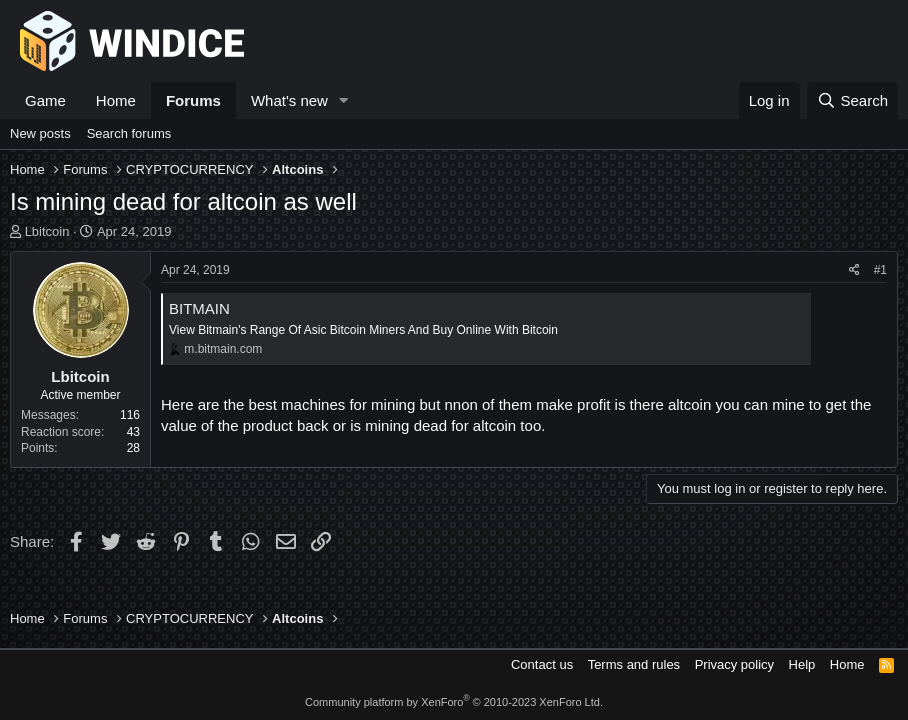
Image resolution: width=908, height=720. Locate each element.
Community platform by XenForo (454, 702)
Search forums (129, 133)
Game (45, 100)
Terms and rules (634, 664)
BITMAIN (199, 308)
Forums (193, 100)
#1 (880, 270)
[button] (344, 100)
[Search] (852, 100)
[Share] (854, 270)
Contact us (542, 664)
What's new (289, 100)
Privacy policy (734, 664)
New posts (40, 133)
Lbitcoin (47, 231)
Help (802, 664)
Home (116, 100)
